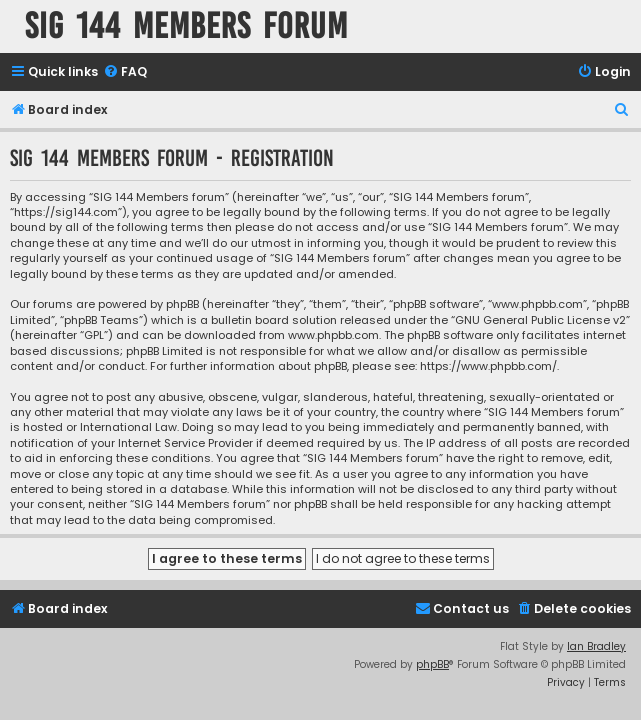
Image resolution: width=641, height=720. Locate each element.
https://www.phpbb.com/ (488, 366)
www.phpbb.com (333, 335)
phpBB (432, 664)
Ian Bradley (596, 646)
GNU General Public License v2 (540, 320)
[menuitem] (125, 72)
